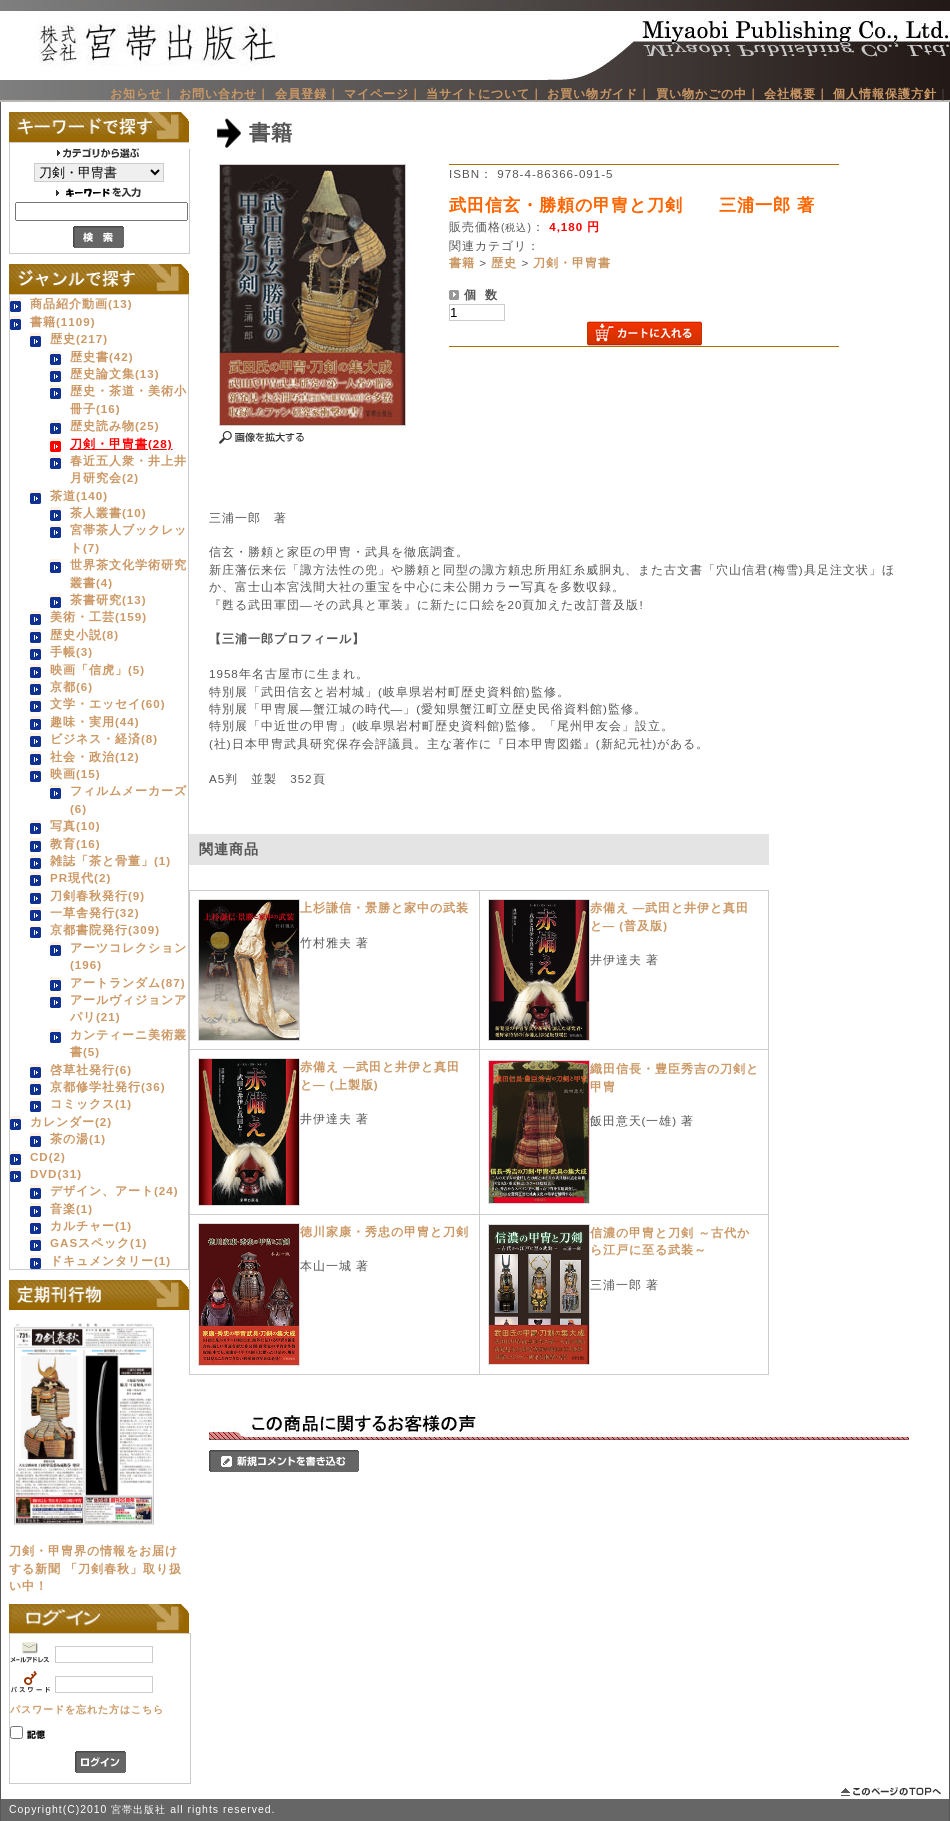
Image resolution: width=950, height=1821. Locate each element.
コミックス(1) (91, 1103)
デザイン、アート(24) (114, 1190)
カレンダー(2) (71, 1121)
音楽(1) (71, 1208)
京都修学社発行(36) (108, 1086)
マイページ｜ (383, 93)
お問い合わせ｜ (224, 93)
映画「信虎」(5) (97, 669)
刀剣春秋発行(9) (97, 895)
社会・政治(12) (95, 756)
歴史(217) (79, 338)
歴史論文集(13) (115, 373)
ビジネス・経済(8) (104, 738)
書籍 (462, 262)
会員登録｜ (307, 93)
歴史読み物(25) (115, 425)
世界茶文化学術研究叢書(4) (128, 573)
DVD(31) (56, 1173)
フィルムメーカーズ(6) (128, 799)
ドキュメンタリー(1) (110, 1260)
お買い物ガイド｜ (599, 93)
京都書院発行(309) (105, 929)
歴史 (504, 262)
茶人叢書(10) (108, 512)
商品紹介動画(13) (81, 303)
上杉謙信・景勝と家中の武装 (384, 907)
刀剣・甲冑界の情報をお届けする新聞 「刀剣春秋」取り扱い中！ (95, 1568)
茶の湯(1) (78, 1138)
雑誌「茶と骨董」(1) (110, 860)
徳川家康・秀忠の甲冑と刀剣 (384, 1231)
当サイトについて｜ (484, 93)
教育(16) (75, 843)
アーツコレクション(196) (128, 956)
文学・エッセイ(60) (108, 703)
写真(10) (75, 825)
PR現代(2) (80, 877)
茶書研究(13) (108, 599)
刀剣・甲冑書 (572, 262)
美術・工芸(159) (98, 616)
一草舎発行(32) (95, 912)
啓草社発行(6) (91, 1069)
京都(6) (71, 686)
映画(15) (75, 773)
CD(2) (48, 1156)
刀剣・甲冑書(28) (121, 443)
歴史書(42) (102, 356)
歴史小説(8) (84, 634)
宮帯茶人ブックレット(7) (128, 538)
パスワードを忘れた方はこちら (87, 1709)
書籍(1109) (63, 321)
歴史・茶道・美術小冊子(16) (128, 399)
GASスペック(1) (98, 1242)
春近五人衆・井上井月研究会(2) (128, 469)
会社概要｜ (796, 93)
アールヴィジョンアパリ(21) (128, 1008)
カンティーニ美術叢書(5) (128, 1043)
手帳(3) (71, 651)
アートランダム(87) (128, 982)
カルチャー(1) (91, 1225)
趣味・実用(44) (95, 721)
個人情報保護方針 (885, 93)
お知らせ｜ (142, 93)
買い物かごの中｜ (708, 93)
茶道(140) (79, 495)
